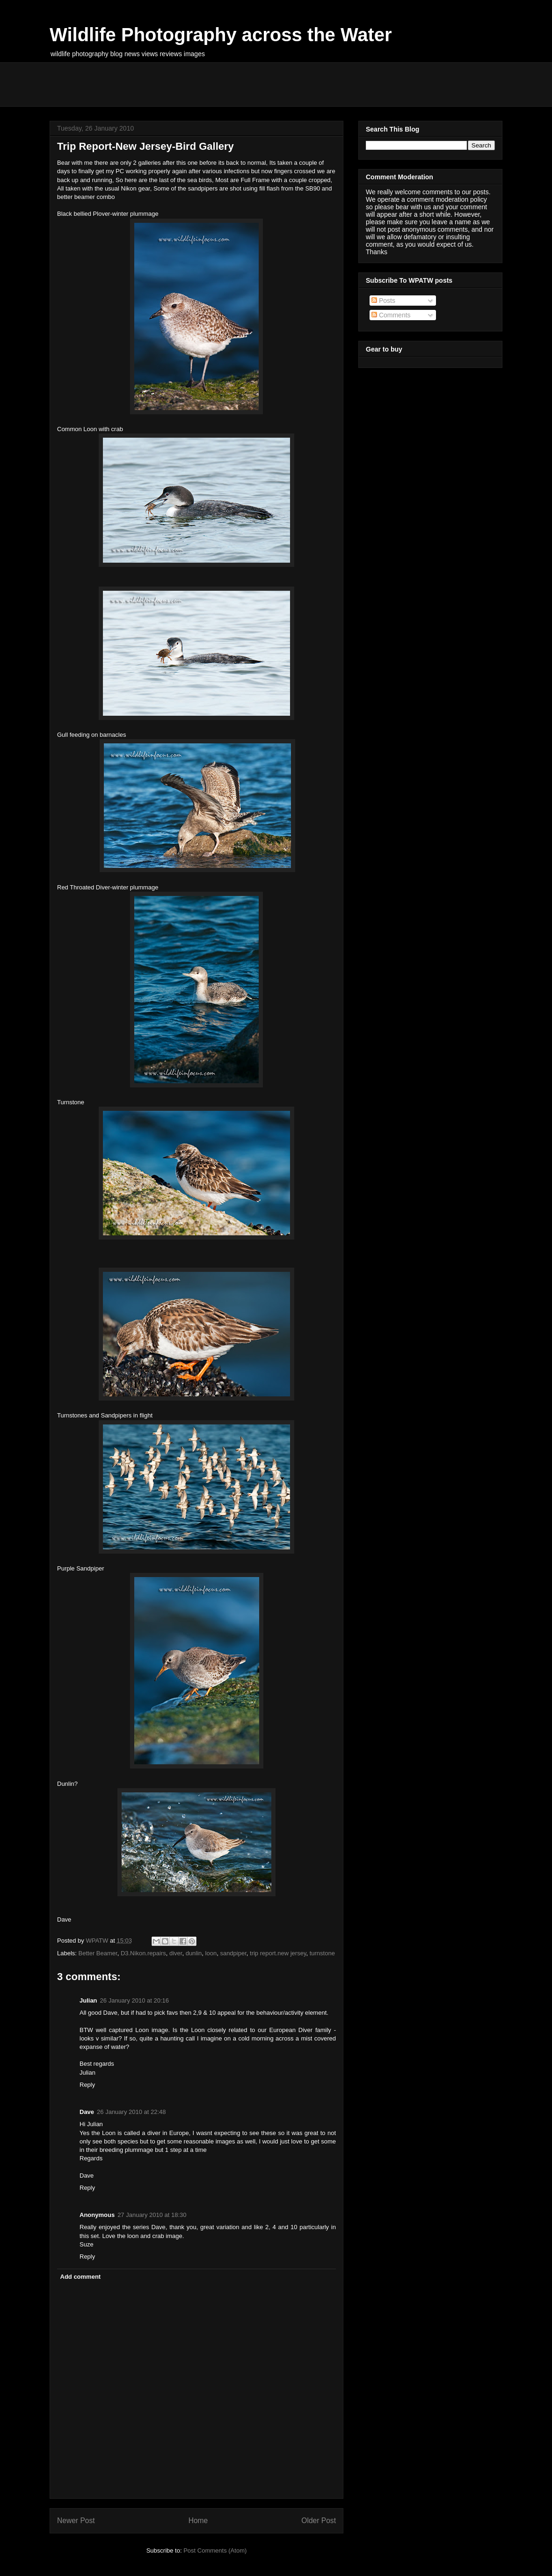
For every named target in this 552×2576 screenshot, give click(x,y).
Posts (383, 300)
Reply (87, 2084)
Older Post (318, 2521)
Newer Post (76, 2521)
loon (211, 1953)
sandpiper (233, 1953)
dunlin (194, 1953)
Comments (391, 315)
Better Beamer (98, 1953)
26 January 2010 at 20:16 (134, 2000)
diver (175, 1953)
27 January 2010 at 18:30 (151, 2214)
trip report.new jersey (278, 1953)
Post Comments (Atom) (215, 2550)
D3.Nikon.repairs (143, 1953)
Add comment (80, 2276)
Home (198, 2521)
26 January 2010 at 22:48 (131, 2111)
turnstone (322, 1953)
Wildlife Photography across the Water (221, 34)
